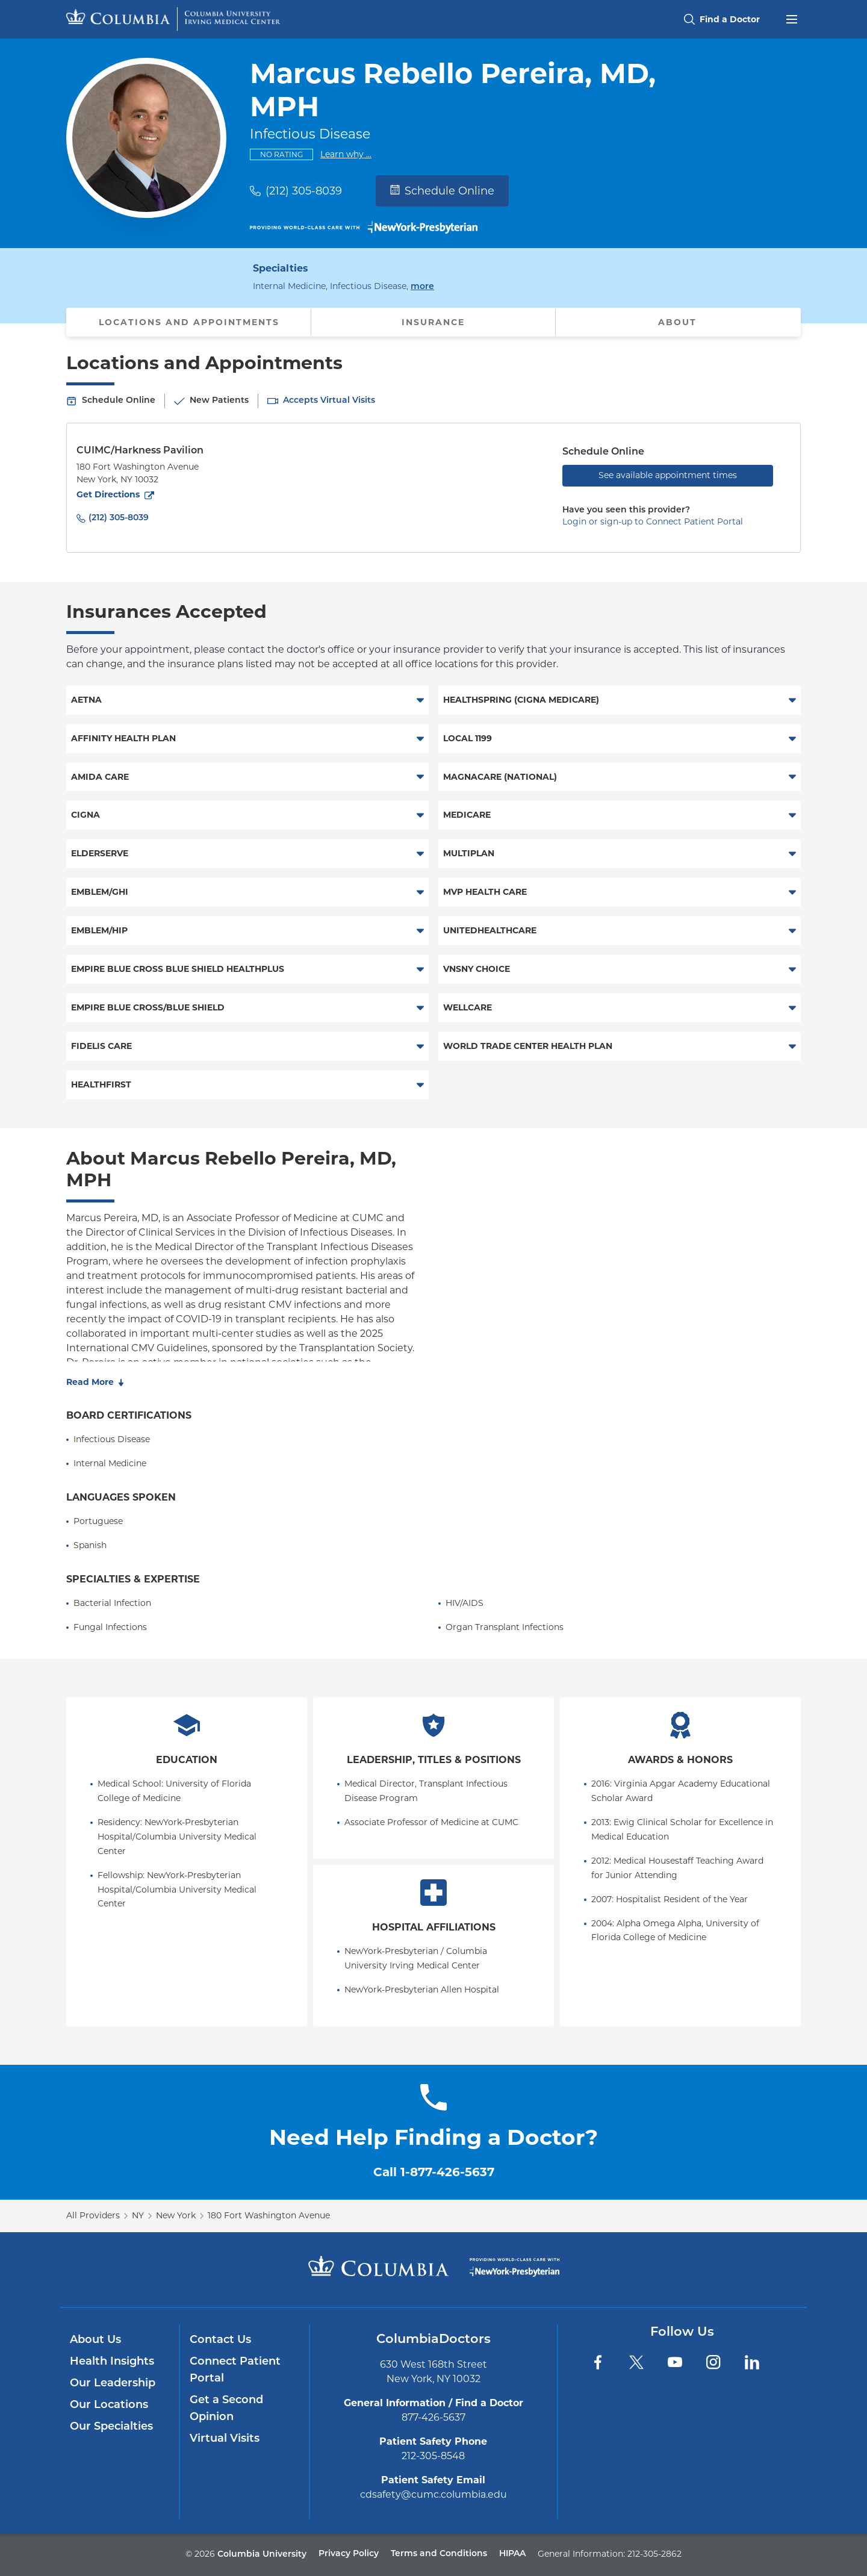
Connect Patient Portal (235, 2370)
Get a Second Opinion (226, 2409)
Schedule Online (442, 191)
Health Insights (112, 2362)
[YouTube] (675, 2362)
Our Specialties (111, 2427)
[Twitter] (636, 2362)
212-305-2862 (654, 2553)
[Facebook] (598, 2362)
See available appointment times (667, 475)
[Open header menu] (792, 18)
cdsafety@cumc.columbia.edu (433, 2494)
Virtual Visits (224, 2439)
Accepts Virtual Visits (329, 400)
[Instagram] (713, 2362)
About (677, 322)
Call (433, 2172)
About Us (95, 2340)
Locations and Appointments (189, 322)
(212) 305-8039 (304, 191)
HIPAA (512, 2554)
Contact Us (220, 2340)
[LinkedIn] (752, 2362)
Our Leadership (112, 2383)
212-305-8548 (433, 2456)
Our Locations (109, 2405)
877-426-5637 (433, 2417)
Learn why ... (345, 154)
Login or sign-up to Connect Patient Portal (652, 521)
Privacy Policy (349, 2554)
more (422, 285)
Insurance (433, 322)
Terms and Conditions (439, 2554)
